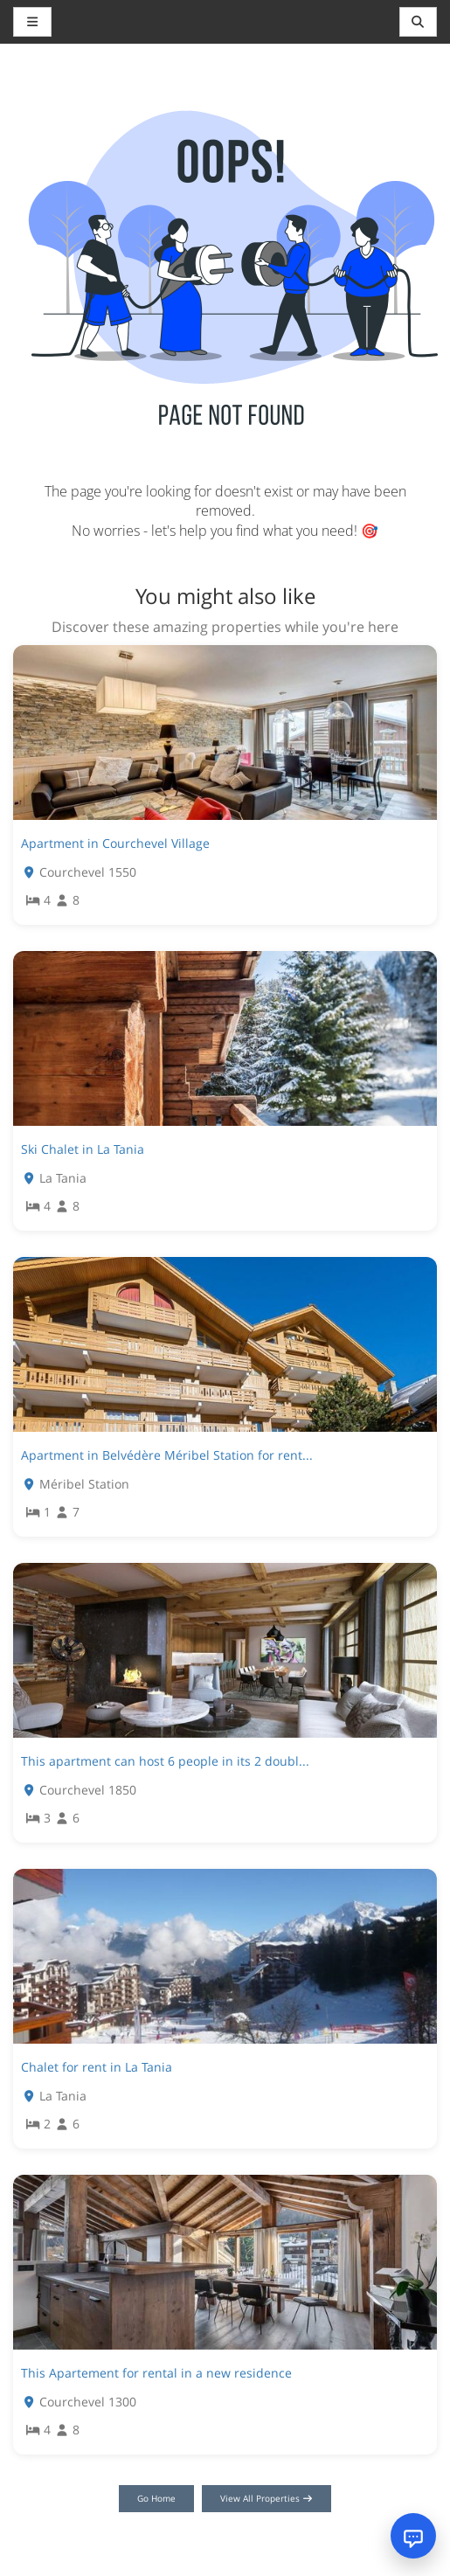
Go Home (156, 2498)
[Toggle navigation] (418, 22)
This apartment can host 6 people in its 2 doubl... (165, 1761)
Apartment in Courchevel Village (115, 843)
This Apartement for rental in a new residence (156, 2372)
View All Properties (267, 2498)
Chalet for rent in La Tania (96, 2067)
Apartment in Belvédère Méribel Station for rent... (167, 1455)
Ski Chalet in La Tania (82, 1149)
